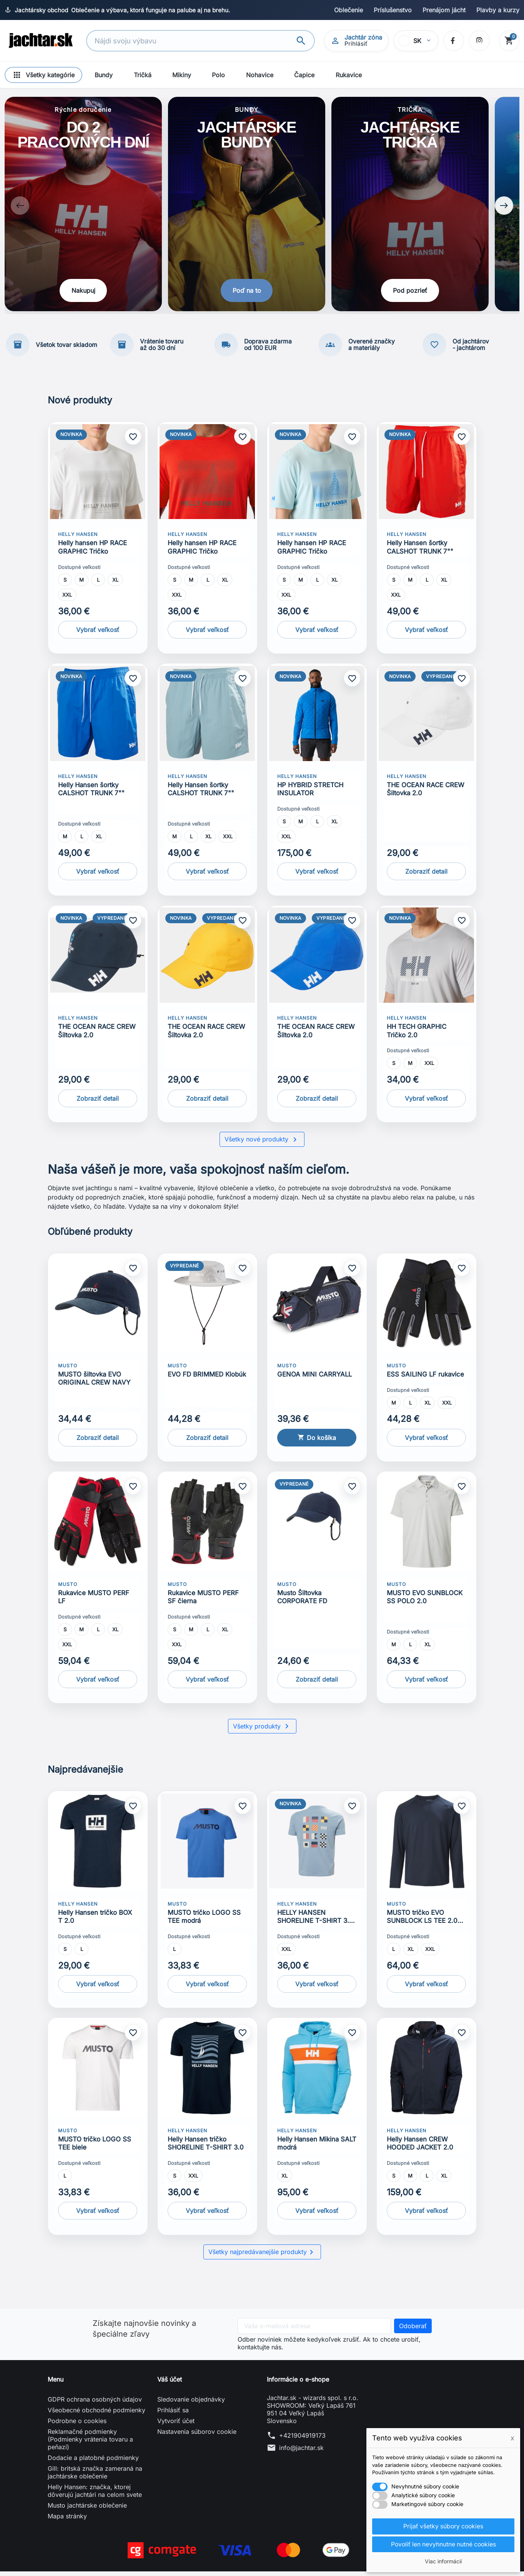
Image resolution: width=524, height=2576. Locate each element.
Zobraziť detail (426, 876)
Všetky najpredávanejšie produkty (262, 2256)
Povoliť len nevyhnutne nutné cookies (443, 2544)
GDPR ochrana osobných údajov (95, 2404)
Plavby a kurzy (497, 10)
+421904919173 (302, 2440)
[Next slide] (504, 208)
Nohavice (259, 75)
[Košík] (509, 40)
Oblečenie (348, 10)
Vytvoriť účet (176, 2425)
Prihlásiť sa (173, 2414)
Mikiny (181, 75)
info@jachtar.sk (301, 2452)
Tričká (142, 75)
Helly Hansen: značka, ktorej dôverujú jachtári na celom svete (95, 2495)
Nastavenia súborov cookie (196, 2436)
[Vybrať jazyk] (415, 40)
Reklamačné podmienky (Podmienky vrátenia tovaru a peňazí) (90, 2443)
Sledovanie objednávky (191, 2404)
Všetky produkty (262, 1731)
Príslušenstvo (393, 10)
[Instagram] (479, 40)
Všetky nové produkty (262, 1144)
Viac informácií (443, 2561)
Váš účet (169, 2384)
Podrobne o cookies (77, 2425)
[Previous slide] (20, 208)
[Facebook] (453, 40)
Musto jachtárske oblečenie (87, 2510)
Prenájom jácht (444, 10)
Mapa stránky (67, 2521)
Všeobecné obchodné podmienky (96, 2414)
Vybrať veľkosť (97, 634)
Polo (218, 75)
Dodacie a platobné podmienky (93, 2462)
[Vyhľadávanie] (192, 40)
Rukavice (349, 75)
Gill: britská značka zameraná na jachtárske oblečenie (95, 2477)
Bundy (104, 75)
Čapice (304, 75)
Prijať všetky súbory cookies (443, 2526)
